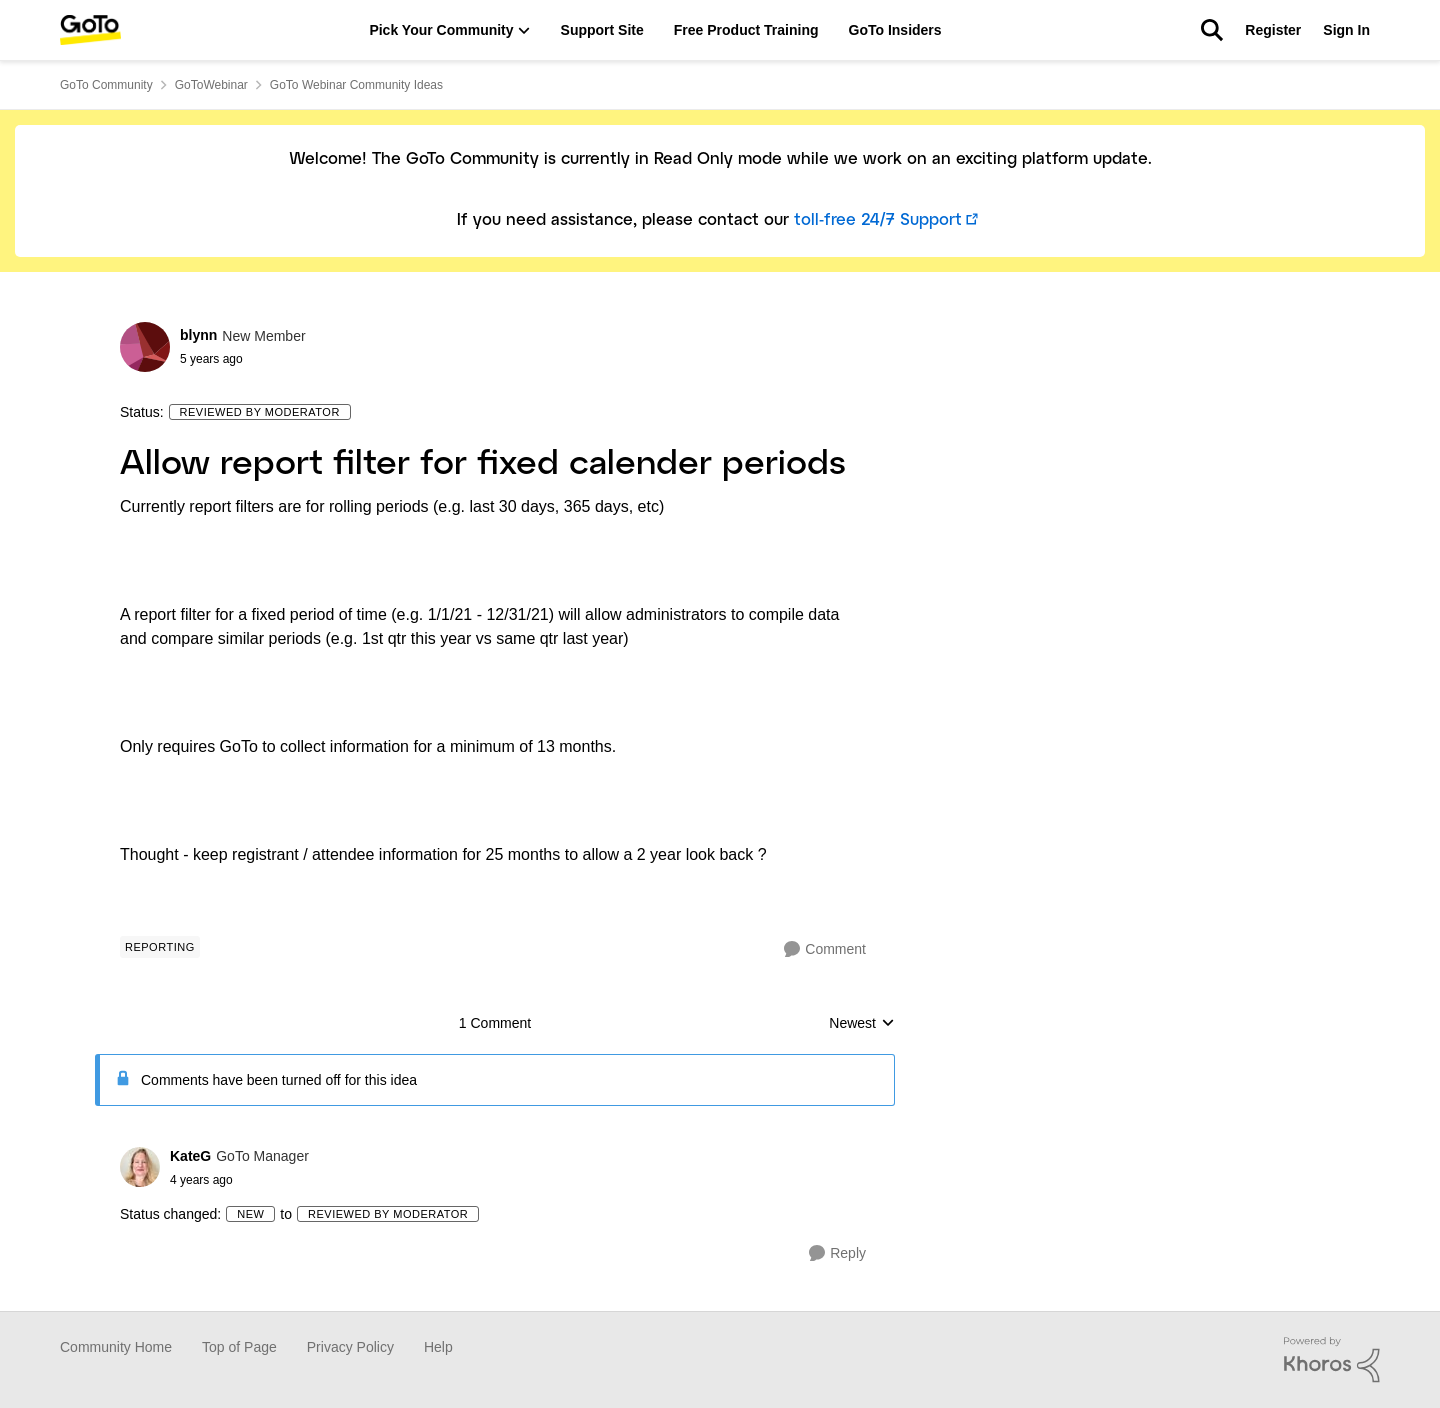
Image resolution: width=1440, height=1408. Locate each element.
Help (438, 1347)
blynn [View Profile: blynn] (198, 335)
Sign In (1346, 30)
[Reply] (837, 1253)
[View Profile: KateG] (140, 1167)
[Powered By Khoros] (1332, 1360)
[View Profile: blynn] (145, 347)
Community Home (116, 1347)
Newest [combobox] (862, 1024)
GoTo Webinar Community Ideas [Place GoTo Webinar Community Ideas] (356, 85)
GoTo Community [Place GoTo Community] (106, 85)
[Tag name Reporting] (160, 947)
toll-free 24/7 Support (878, 220)
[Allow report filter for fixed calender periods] (239, 1180)
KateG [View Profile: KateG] (190, 1156)
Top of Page (239, 1347)
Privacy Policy (350, 1347)
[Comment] (825, 949)
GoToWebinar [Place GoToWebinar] (211, 85)
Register (1273, 30)
